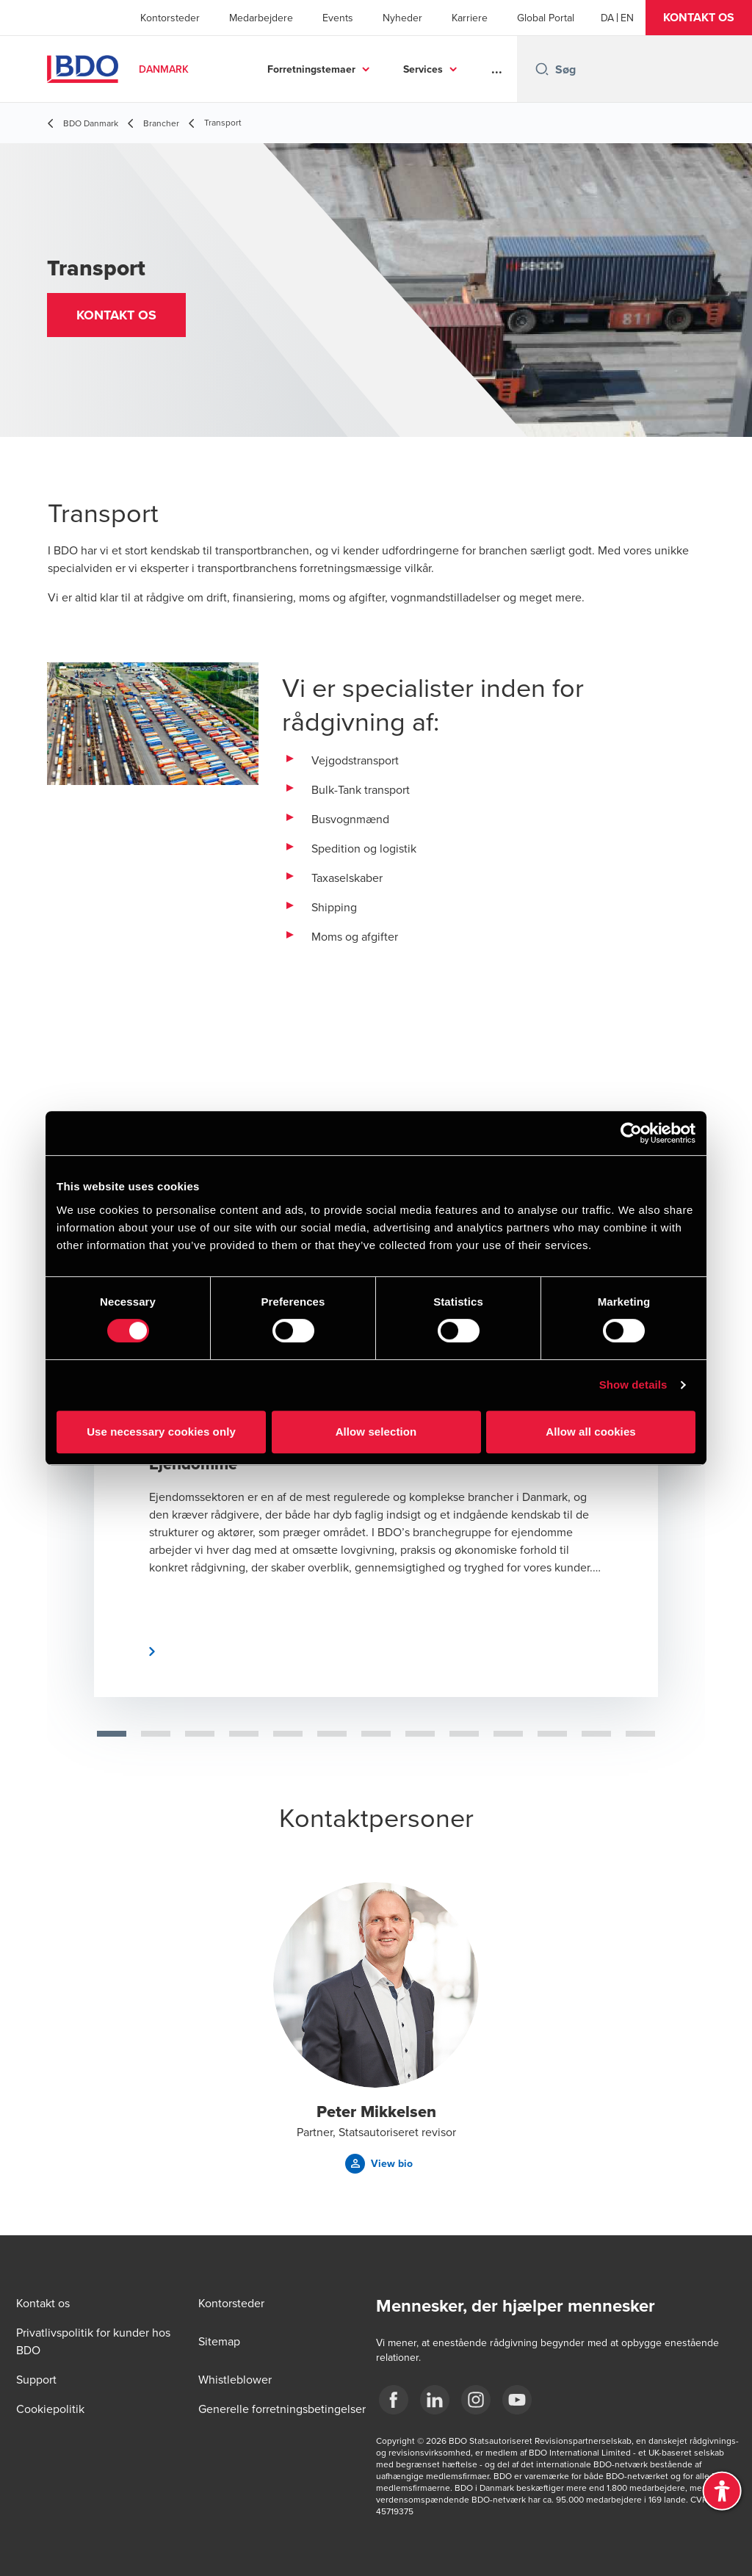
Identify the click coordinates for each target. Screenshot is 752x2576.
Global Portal (545, 17)
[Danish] (607, 17)
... (496, 69)
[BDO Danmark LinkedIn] (434, 2399)
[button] (699, 17)
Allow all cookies (591, 1431)
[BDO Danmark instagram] (476, 2399)
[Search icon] (542, 69)
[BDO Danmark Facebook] (393, 2399)
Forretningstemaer (311, 69)
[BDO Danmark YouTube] (517, 2399)
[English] (627, 17)
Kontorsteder (170, 17)
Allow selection (376, 1431)
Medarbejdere (261, 17)
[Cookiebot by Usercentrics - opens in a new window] (631, 1133)
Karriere (470, 17)
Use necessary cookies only (161, 1431)
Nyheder (402, 17)
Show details (633, 1384)
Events (337, 17)
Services (423, 69)
